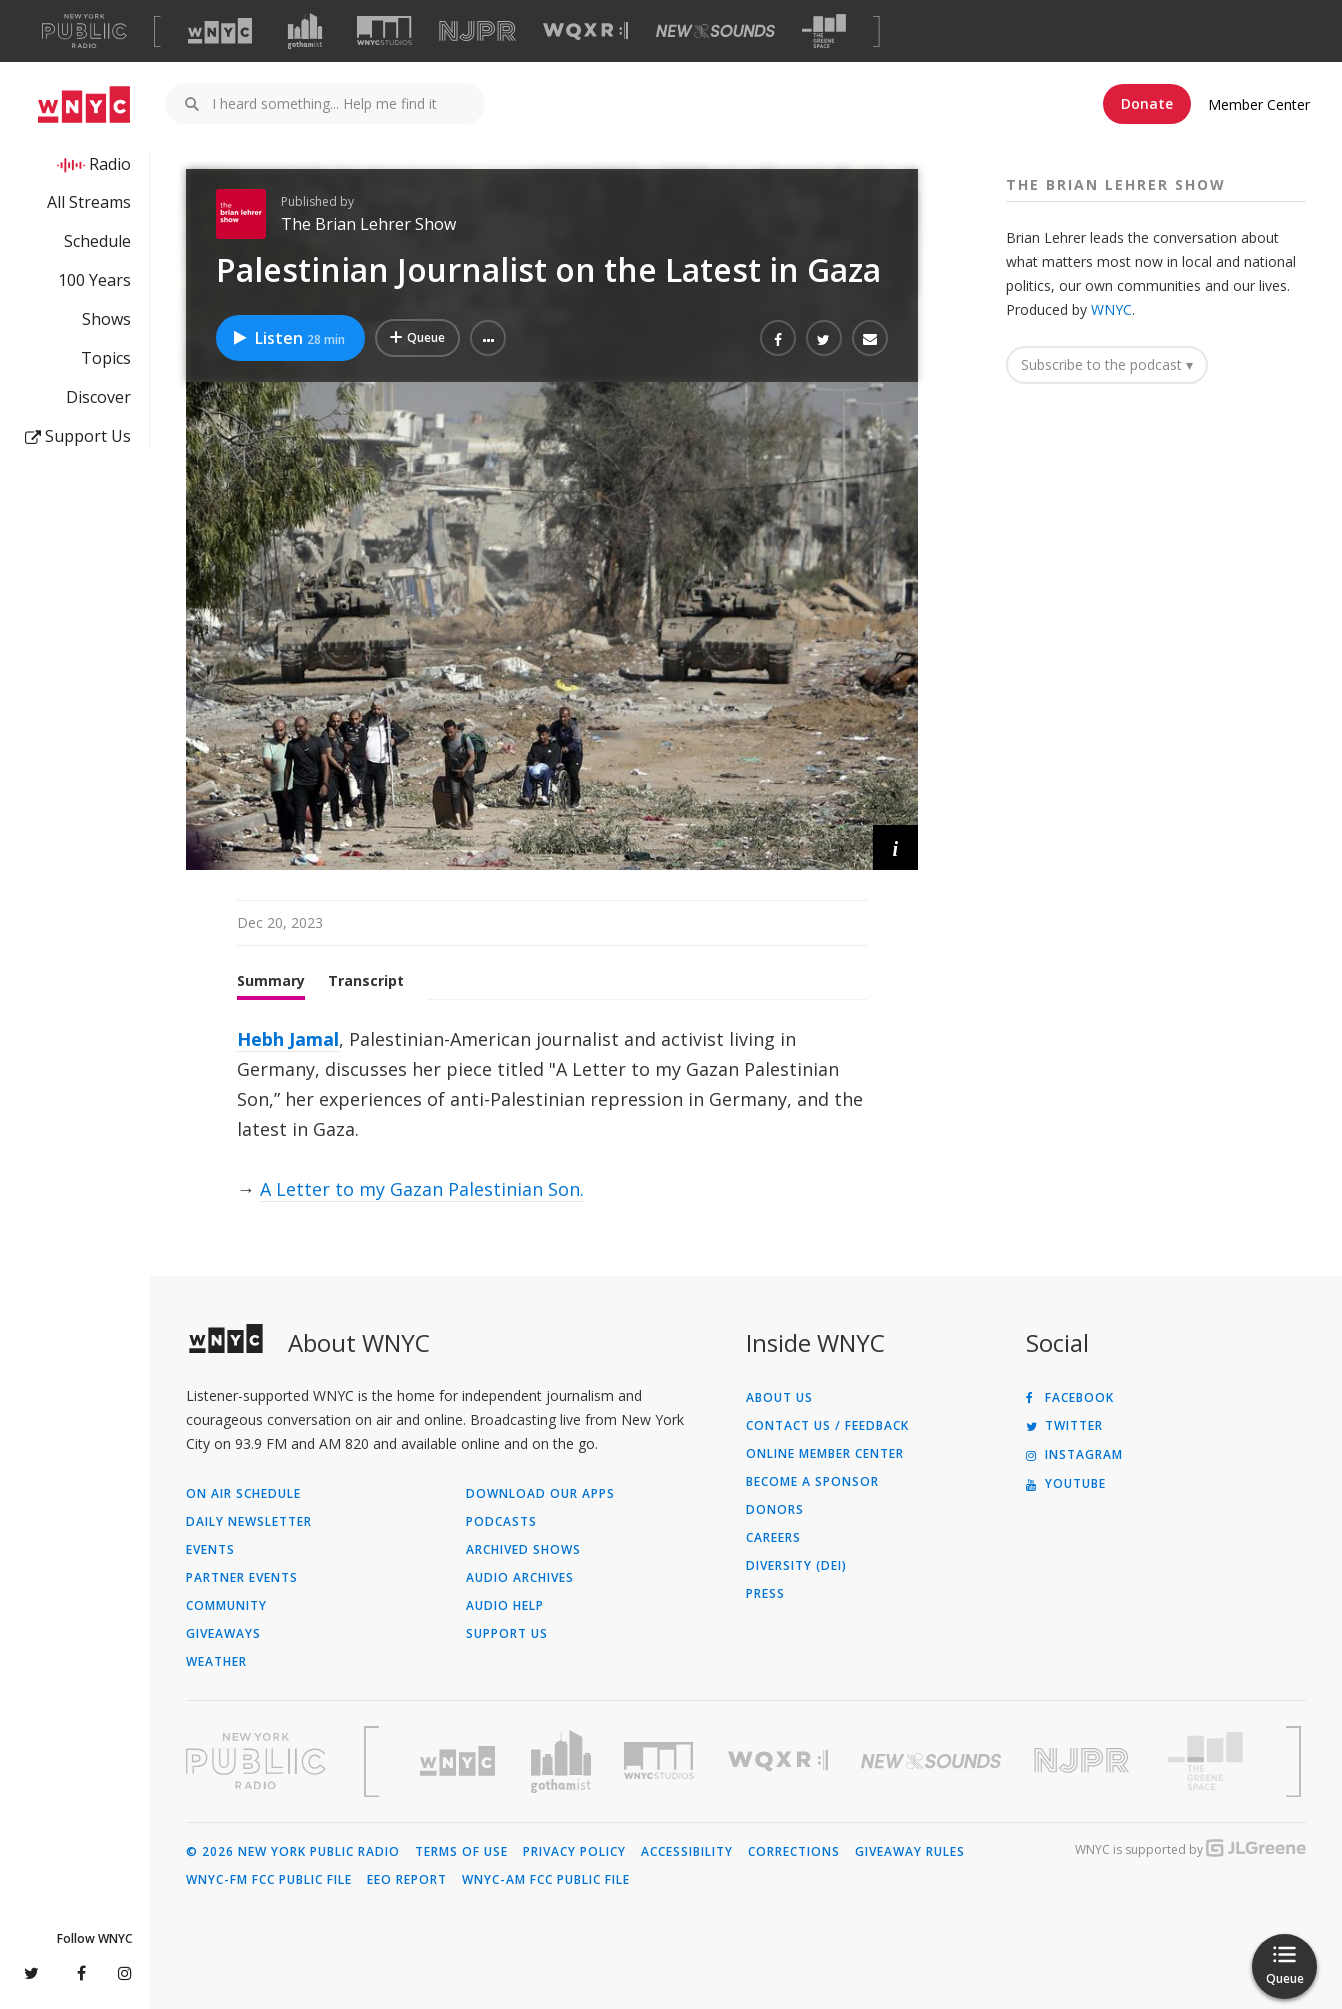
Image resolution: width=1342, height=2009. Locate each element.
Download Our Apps (540, 1494)
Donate (1147, 103)
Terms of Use (461, 1852)
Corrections (794, 1852)
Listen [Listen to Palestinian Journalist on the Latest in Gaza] (288, 338)
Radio (110, 164)
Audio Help (505, 1606)
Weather (216, 1662)
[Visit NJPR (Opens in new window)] (477, 31)
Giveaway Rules (910, 1852)
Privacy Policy (574, 1852)
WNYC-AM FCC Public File (546, 1880)
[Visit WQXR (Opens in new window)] (585, 31)
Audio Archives (520, 1578)
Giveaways (223, 1634)
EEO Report (407, 1880)
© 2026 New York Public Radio (293, 1852)
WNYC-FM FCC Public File (269, 1880)
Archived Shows (523, 1550)
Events (210, 1550)
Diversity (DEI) (796, 1566)
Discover (98, 397)
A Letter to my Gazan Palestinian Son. (422, 1189)
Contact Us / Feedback (827, 1426)
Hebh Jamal (288, 1039)
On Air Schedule (243, 1494)
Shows (106, 319)
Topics (106, 358)
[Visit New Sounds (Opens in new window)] (715, 31)
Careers (773, 1538)
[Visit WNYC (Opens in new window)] (220, 31)
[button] (488, 338)
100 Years (94, 280)
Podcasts (501, 1522)
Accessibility (687, 1852)
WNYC (1111, 309)
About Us (779, 1398)
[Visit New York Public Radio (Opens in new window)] (256, 1761)
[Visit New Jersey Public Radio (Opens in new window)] (1084, 1760)
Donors (775, 1510)
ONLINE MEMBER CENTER (825, 1454)
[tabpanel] (552, 1114)
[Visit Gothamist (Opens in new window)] (305, 31)
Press (765, 1594)
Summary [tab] (271, 980)
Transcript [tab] (366, 980)
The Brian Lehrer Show (368, 224)
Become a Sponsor (812, 1482)
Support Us (78, 436)
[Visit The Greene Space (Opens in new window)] (824, 31)
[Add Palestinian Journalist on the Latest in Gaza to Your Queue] (417, 338)
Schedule (97, 241)
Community (226, 1606)
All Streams (89, 202)
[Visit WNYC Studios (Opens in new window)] (384, 30)
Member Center (1259, 104)
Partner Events (242, 1578)
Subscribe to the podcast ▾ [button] (1107, 364)
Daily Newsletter (249, 1522)
